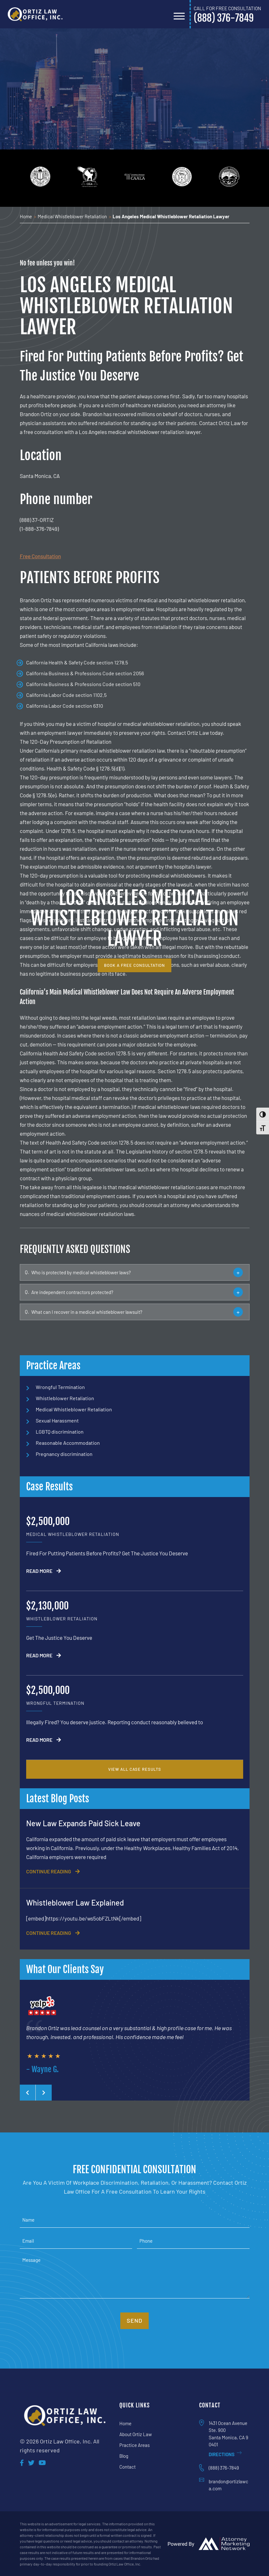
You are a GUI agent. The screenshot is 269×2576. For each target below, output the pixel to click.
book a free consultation (134, 965)
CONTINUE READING (53, 1871)
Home (125, 2423)
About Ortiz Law (135, 2434)
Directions (225, 2454)
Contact (127, 2466)
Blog (123, 2455)
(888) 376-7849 (224, 2468)
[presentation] (28, 2093)
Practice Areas (134, 2445)
